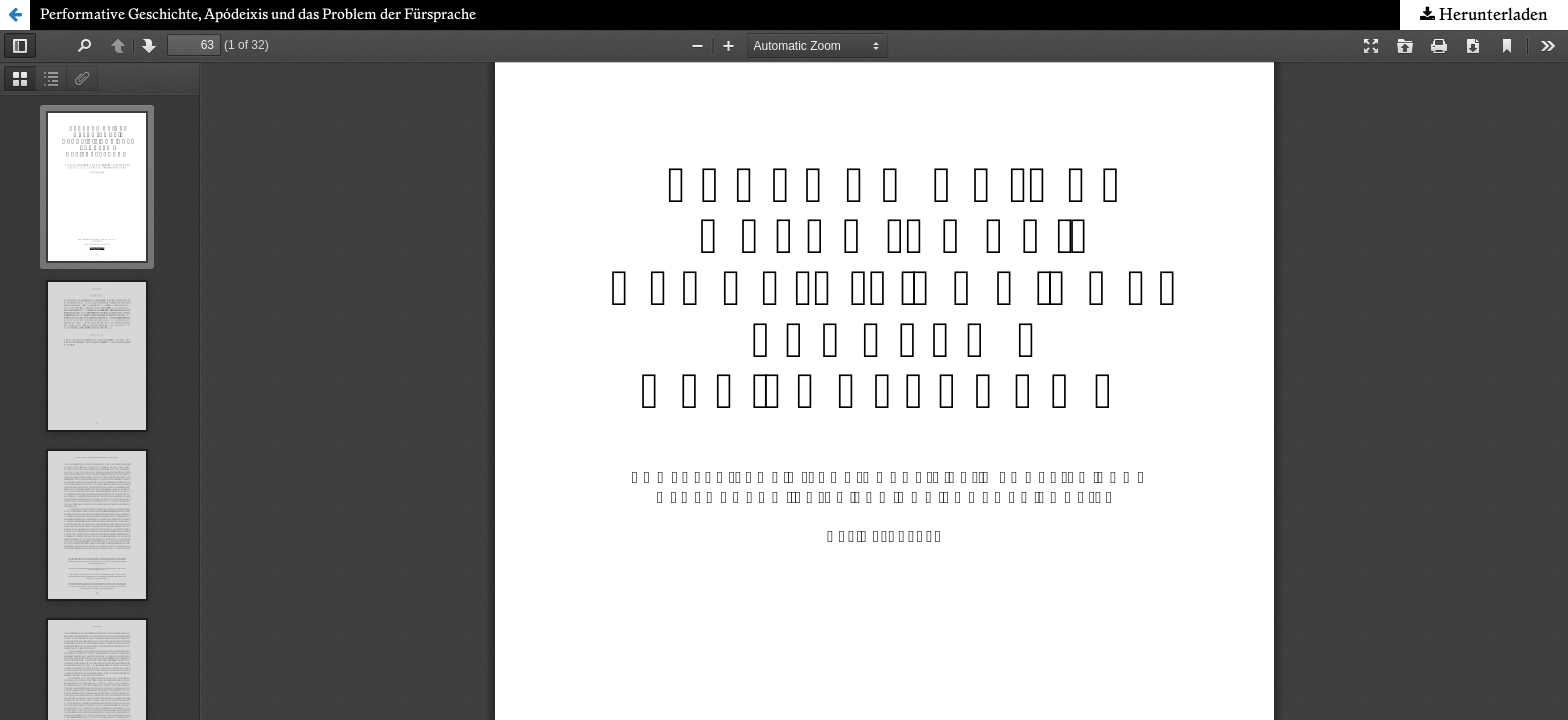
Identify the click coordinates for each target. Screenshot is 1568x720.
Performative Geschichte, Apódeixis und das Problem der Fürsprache (258, 15)
